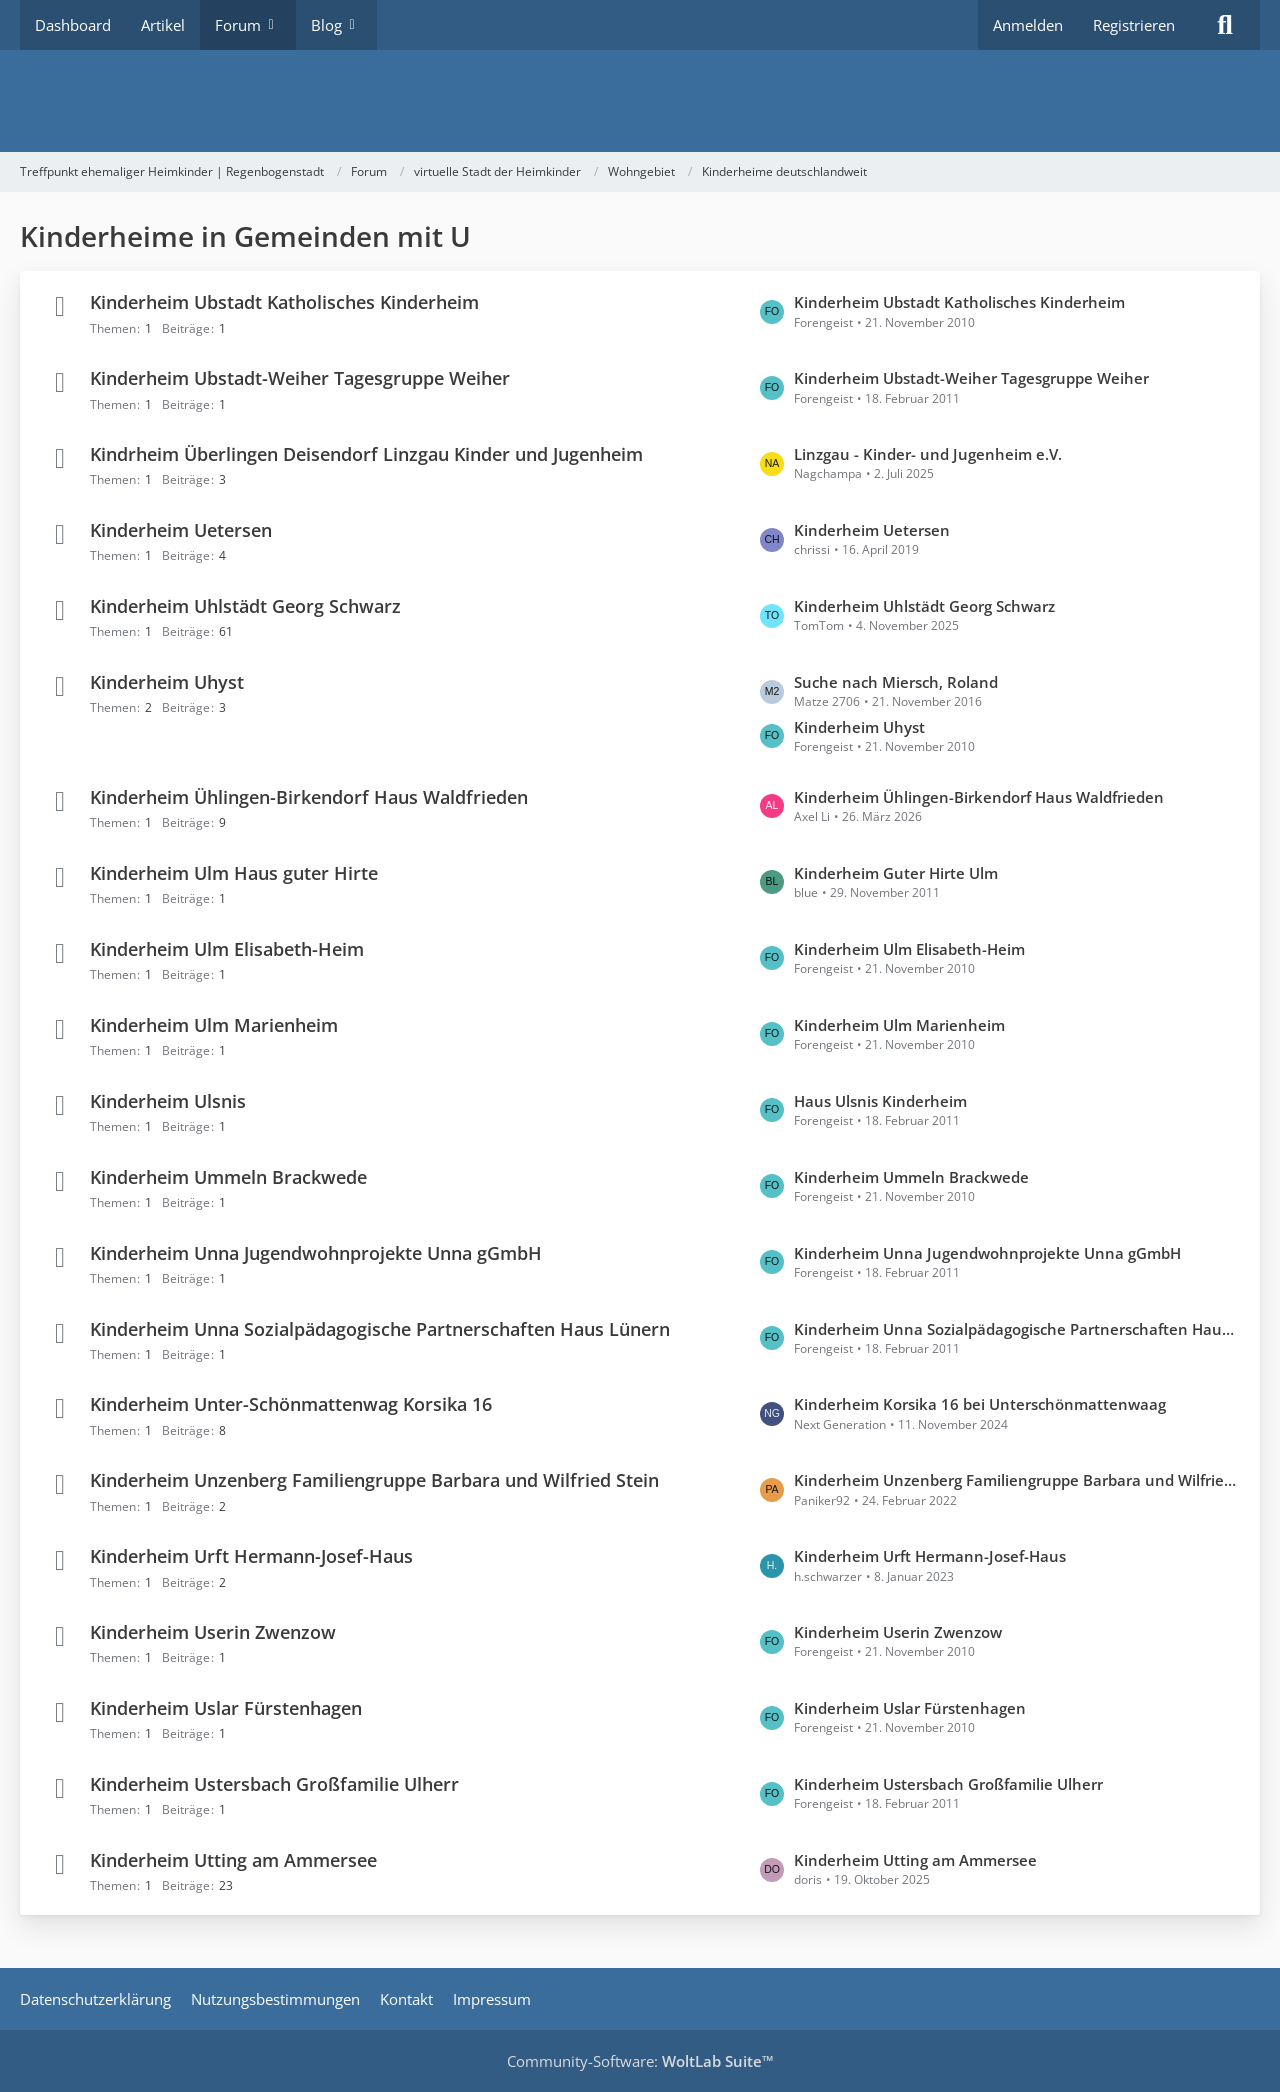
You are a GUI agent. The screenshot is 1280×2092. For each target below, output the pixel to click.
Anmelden (1028, 25)
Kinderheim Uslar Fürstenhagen (226, 1708)
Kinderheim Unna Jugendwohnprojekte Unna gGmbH (316, 1253)
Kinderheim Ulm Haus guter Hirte (234, 873)
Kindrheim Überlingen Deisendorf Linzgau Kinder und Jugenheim (366, 454)
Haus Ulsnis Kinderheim (880, 1101)
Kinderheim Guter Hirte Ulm (896, 873)
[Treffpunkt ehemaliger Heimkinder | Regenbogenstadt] (640, 101)
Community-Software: (640, 2061)
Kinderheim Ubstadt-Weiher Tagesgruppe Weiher (300, 379)
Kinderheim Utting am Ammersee (233, 1860)
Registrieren (1134, 25)
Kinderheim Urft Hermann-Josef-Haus (251, 1557)
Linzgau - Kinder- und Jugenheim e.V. (928, 454)
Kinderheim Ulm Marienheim (214, 1025)
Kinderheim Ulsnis (168, 1101)
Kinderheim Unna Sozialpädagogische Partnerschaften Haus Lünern (380, 1329)
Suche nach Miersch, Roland (896, 682)
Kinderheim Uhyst (167, 682)
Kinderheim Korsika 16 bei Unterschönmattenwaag (980, 1405)
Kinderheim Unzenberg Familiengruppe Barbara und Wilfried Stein (374, 1481)
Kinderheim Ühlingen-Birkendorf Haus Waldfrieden (309, 797)
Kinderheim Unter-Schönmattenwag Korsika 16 (291, 1405)
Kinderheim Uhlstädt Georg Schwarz (245, 606)
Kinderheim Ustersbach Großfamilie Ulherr (274, 1784)
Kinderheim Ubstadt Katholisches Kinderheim (284, 303)
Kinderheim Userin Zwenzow (213, 1632)
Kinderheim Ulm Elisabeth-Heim (227, 949)
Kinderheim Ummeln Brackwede (228, 1177)
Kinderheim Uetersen (181, 530)
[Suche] (1225, 25)
